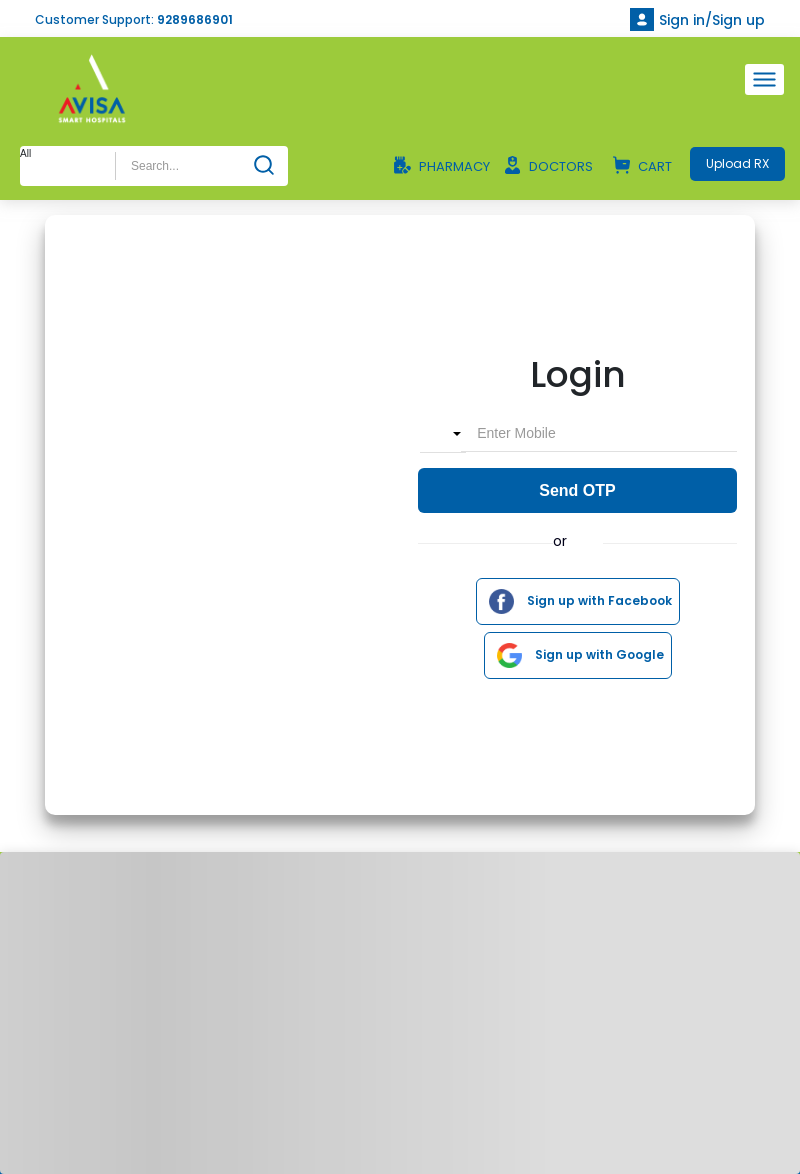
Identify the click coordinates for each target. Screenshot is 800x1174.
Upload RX (737, 163)
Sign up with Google (575, 655)
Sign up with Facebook (575, 601)
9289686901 (195, 19)
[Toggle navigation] (764, 79)
